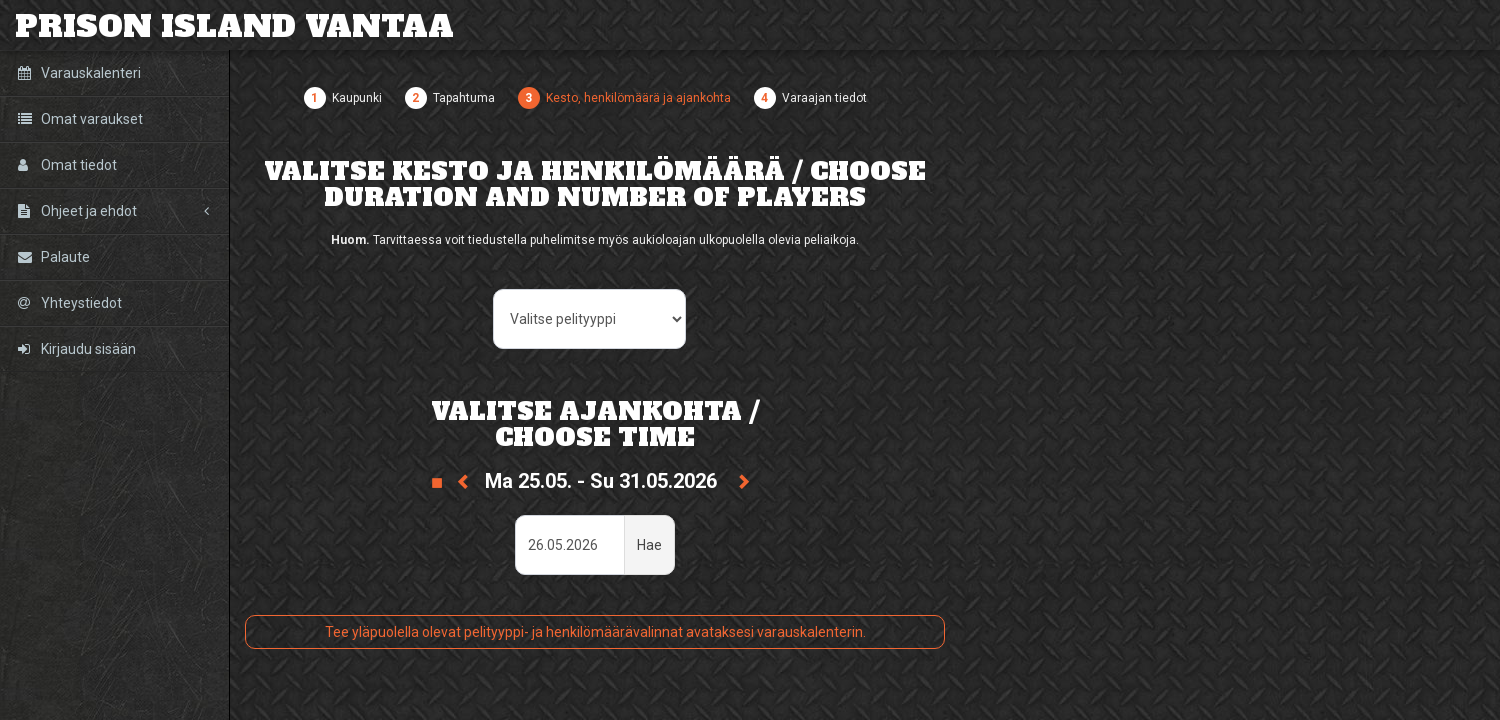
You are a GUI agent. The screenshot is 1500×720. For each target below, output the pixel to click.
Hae (649, 545)
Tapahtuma (464, 98)
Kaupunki (357, 98)
